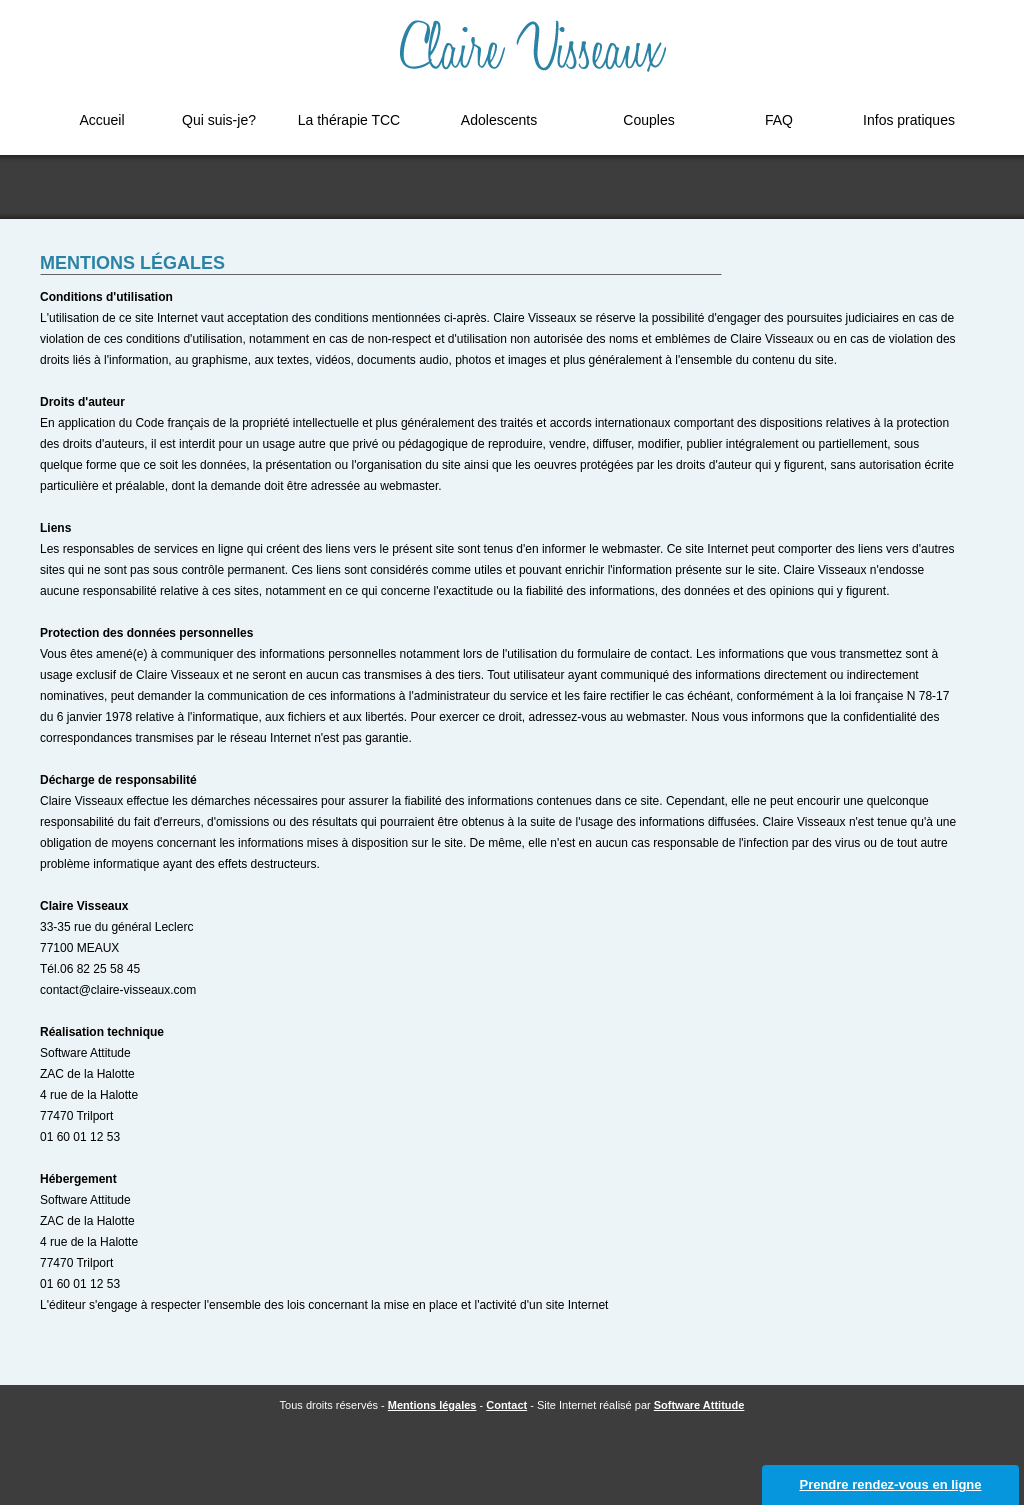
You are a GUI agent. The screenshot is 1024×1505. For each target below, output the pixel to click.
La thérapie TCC (349, 120)
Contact (506, 1405)
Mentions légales (432, 1405)
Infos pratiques (909, 120)
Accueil (101, 120)
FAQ (779, 120)
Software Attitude (699, 1405)
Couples (648, 120)
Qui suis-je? (219, 120)
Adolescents (499, 120)
